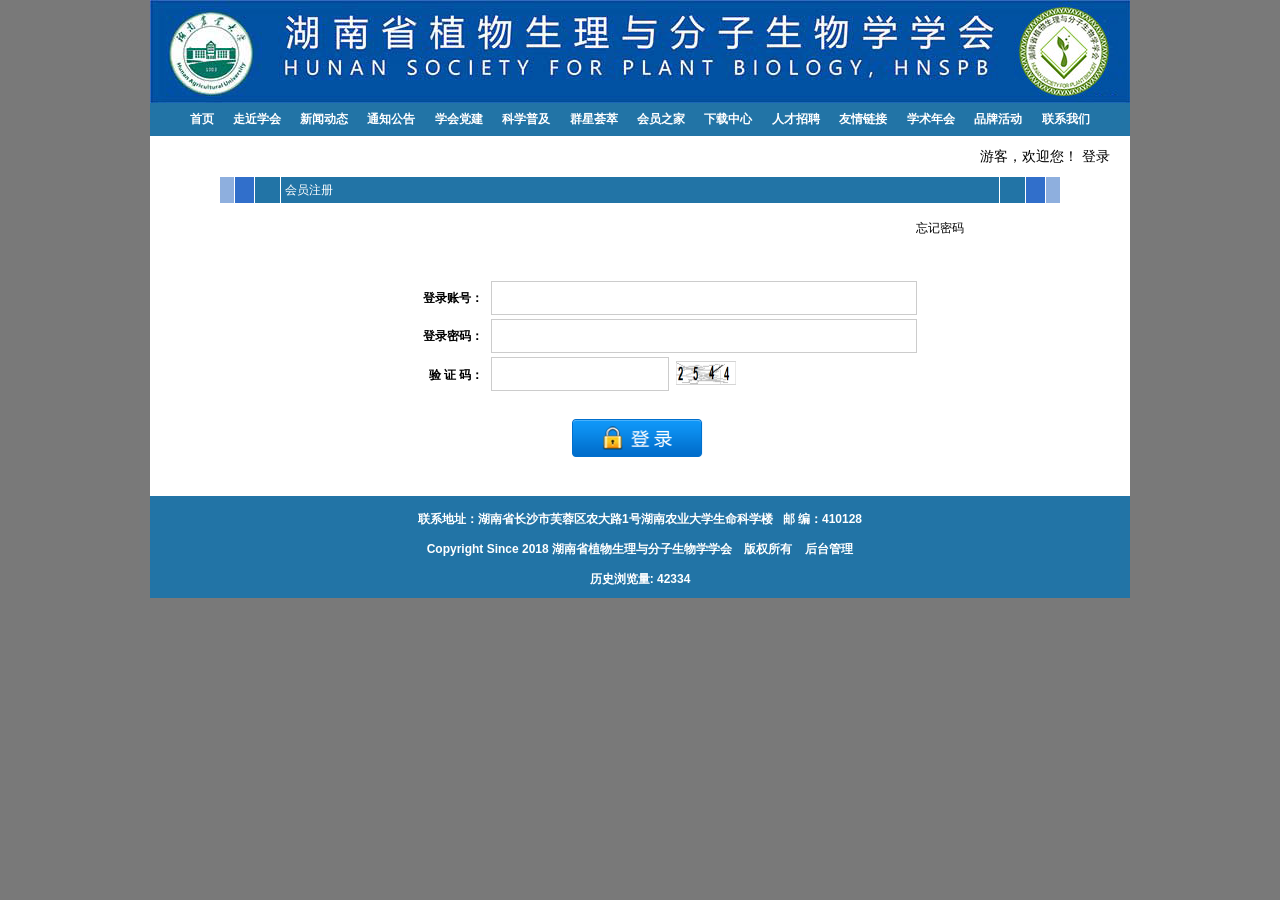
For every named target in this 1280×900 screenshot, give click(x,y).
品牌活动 (998, 119)
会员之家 (661, 119)
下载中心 (728, 119)
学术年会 (931, 119)
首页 (202, 119)
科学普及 (526, 119)
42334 (673, 579)
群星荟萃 (594, 119)
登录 (1096, 156)
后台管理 (827, 549)
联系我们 (1066, 119)
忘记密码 (940, 228)
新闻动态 (324, 119)
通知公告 (391, 119)
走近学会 (257, 119)
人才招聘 (796, 119)
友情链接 (863, 119)
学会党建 (459, 119)
